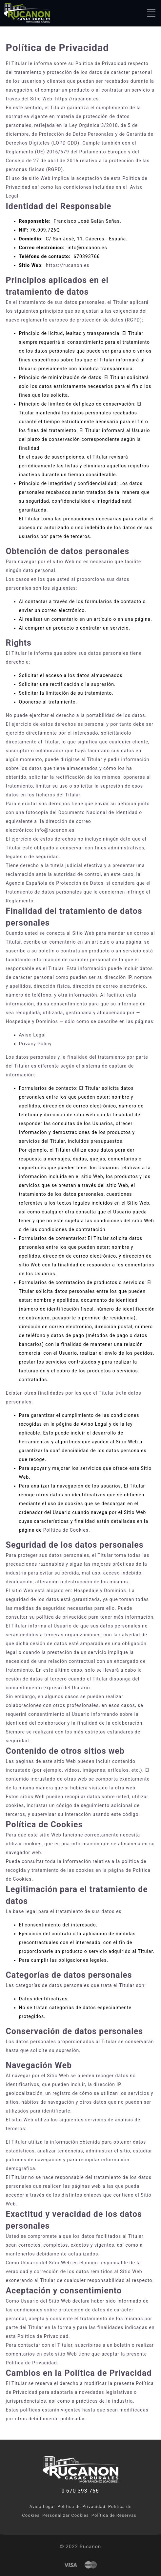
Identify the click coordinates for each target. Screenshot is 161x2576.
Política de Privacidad (81, 2506)
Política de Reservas (113, 2515)
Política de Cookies (66, 1530)
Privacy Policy (35, 1043)
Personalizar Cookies (65, 2515)
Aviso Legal (32, 1034)
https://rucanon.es (77, 98)
